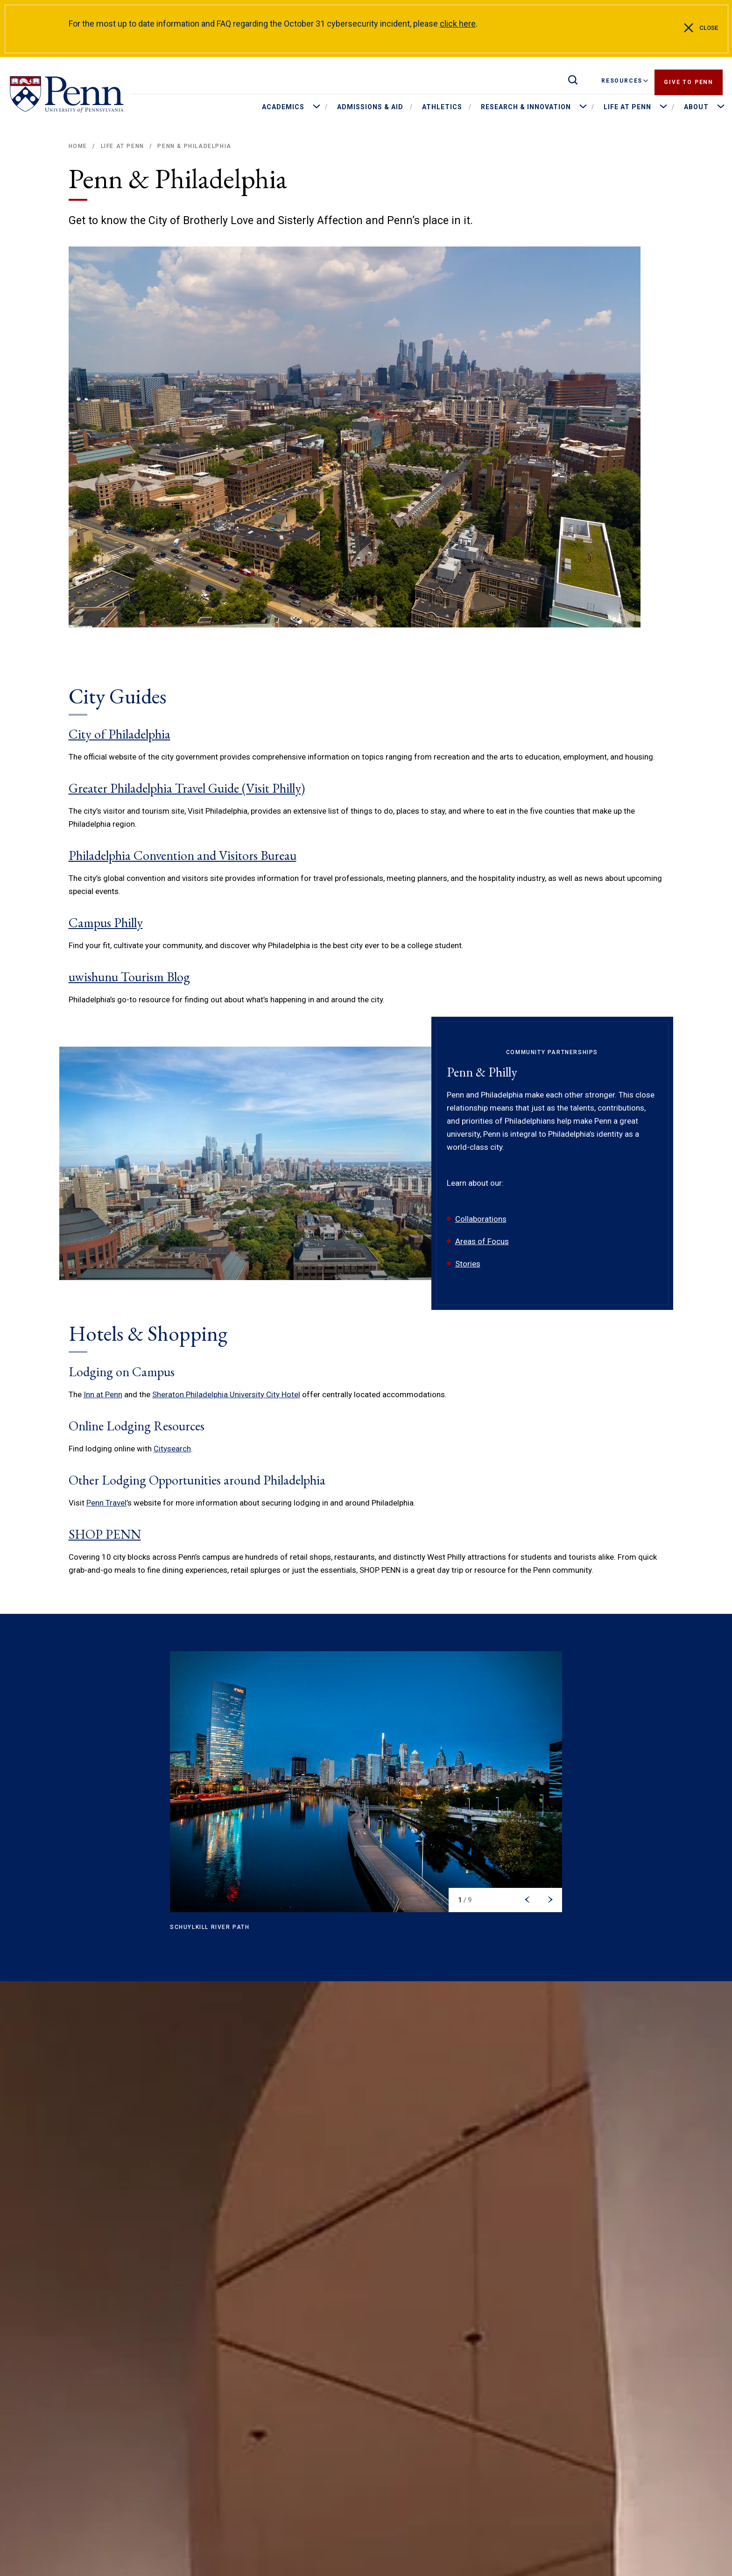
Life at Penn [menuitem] (627, 107)
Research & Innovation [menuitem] (526, 107)
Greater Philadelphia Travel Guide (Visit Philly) (187, 788)
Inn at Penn (103, 1394)
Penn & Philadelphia (194, 146)
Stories (467, 1263)
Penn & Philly (482, 1071)
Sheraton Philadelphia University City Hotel (226, 1394)
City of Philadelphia (119, 733)
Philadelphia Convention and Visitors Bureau (182, 855)
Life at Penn (122, 146)
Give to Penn (688, 80)
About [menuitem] (696, 107)
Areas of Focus (482, 1241)
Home (78, 146)
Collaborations (481, 1219)
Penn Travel (106, 1502)
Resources (624, 80)
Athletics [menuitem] (442, 107)
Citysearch (172, 1448)
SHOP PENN (105, 1534)
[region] (366, 1797)
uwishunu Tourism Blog (129, 976)
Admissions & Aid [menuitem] (370, 107)
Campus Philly (106, 922)
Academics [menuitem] (283, 107)
